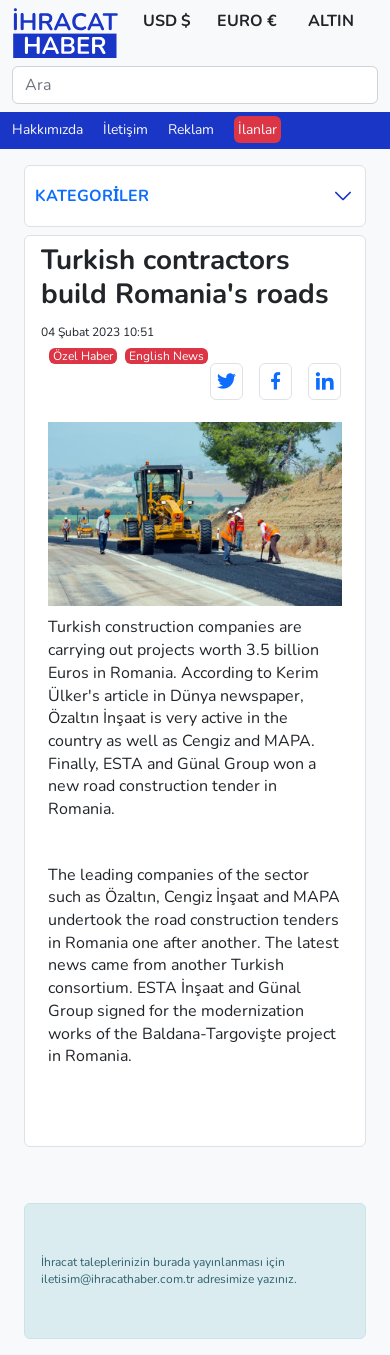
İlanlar (257, 129)
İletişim (125, 129)
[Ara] (195, 85)
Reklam (191, 129)
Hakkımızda (47, 129)
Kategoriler (195, 195)
